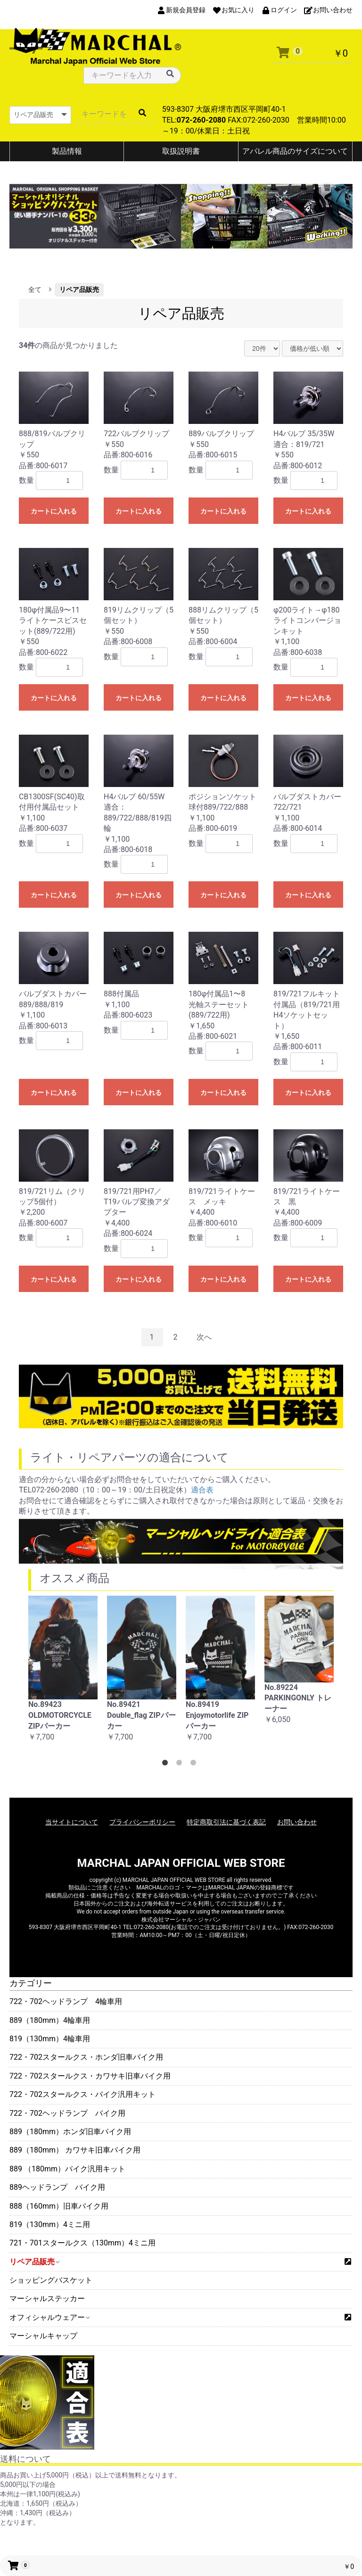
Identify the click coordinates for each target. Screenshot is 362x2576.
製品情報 (67, 151)
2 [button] (181, 1764)
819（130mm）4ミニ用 (49, 2224)
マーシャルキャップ (43, 2335)
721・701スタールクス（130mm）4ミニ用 (82, 2242)
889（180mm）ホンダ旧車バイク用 (70, 2131)
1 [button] (167, 1764)
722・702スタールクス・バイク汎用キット (82, 2094)
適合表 (202, 1489)
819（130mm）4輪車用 (49, 2038)
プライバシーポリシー (142, 1822)
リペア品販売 (34, 2261)
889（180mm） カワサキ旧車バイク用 (74, 2149)
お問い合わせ (297, 1822)
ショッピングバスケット (50, 2280)
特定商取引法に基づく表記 (226, 1822)
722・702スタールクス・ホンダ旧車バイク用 (86, 2057)
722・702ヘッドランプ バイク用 (67, 2113)
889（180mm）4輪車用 (49, 2020)
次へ (204, 1337)
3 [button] (195, 1764)
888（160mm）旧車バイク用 (58, 2206)
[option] (63, 1674)
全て (34, 289)
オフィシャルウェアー (49, 2317)
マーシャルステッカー (47, 2298)
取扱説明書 (181, 151)
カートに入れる (54, 511)
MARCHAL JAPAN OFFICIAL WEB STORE (181, 1863)
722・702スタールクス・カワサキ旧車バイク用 (90, 2075)
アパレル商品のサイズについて (295, 151)
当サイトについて (71, 1822)
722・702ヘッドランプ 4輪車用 (65, 2001)
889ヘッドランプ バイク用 (57, 2187)
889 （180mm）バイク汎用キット (67, 2168)
